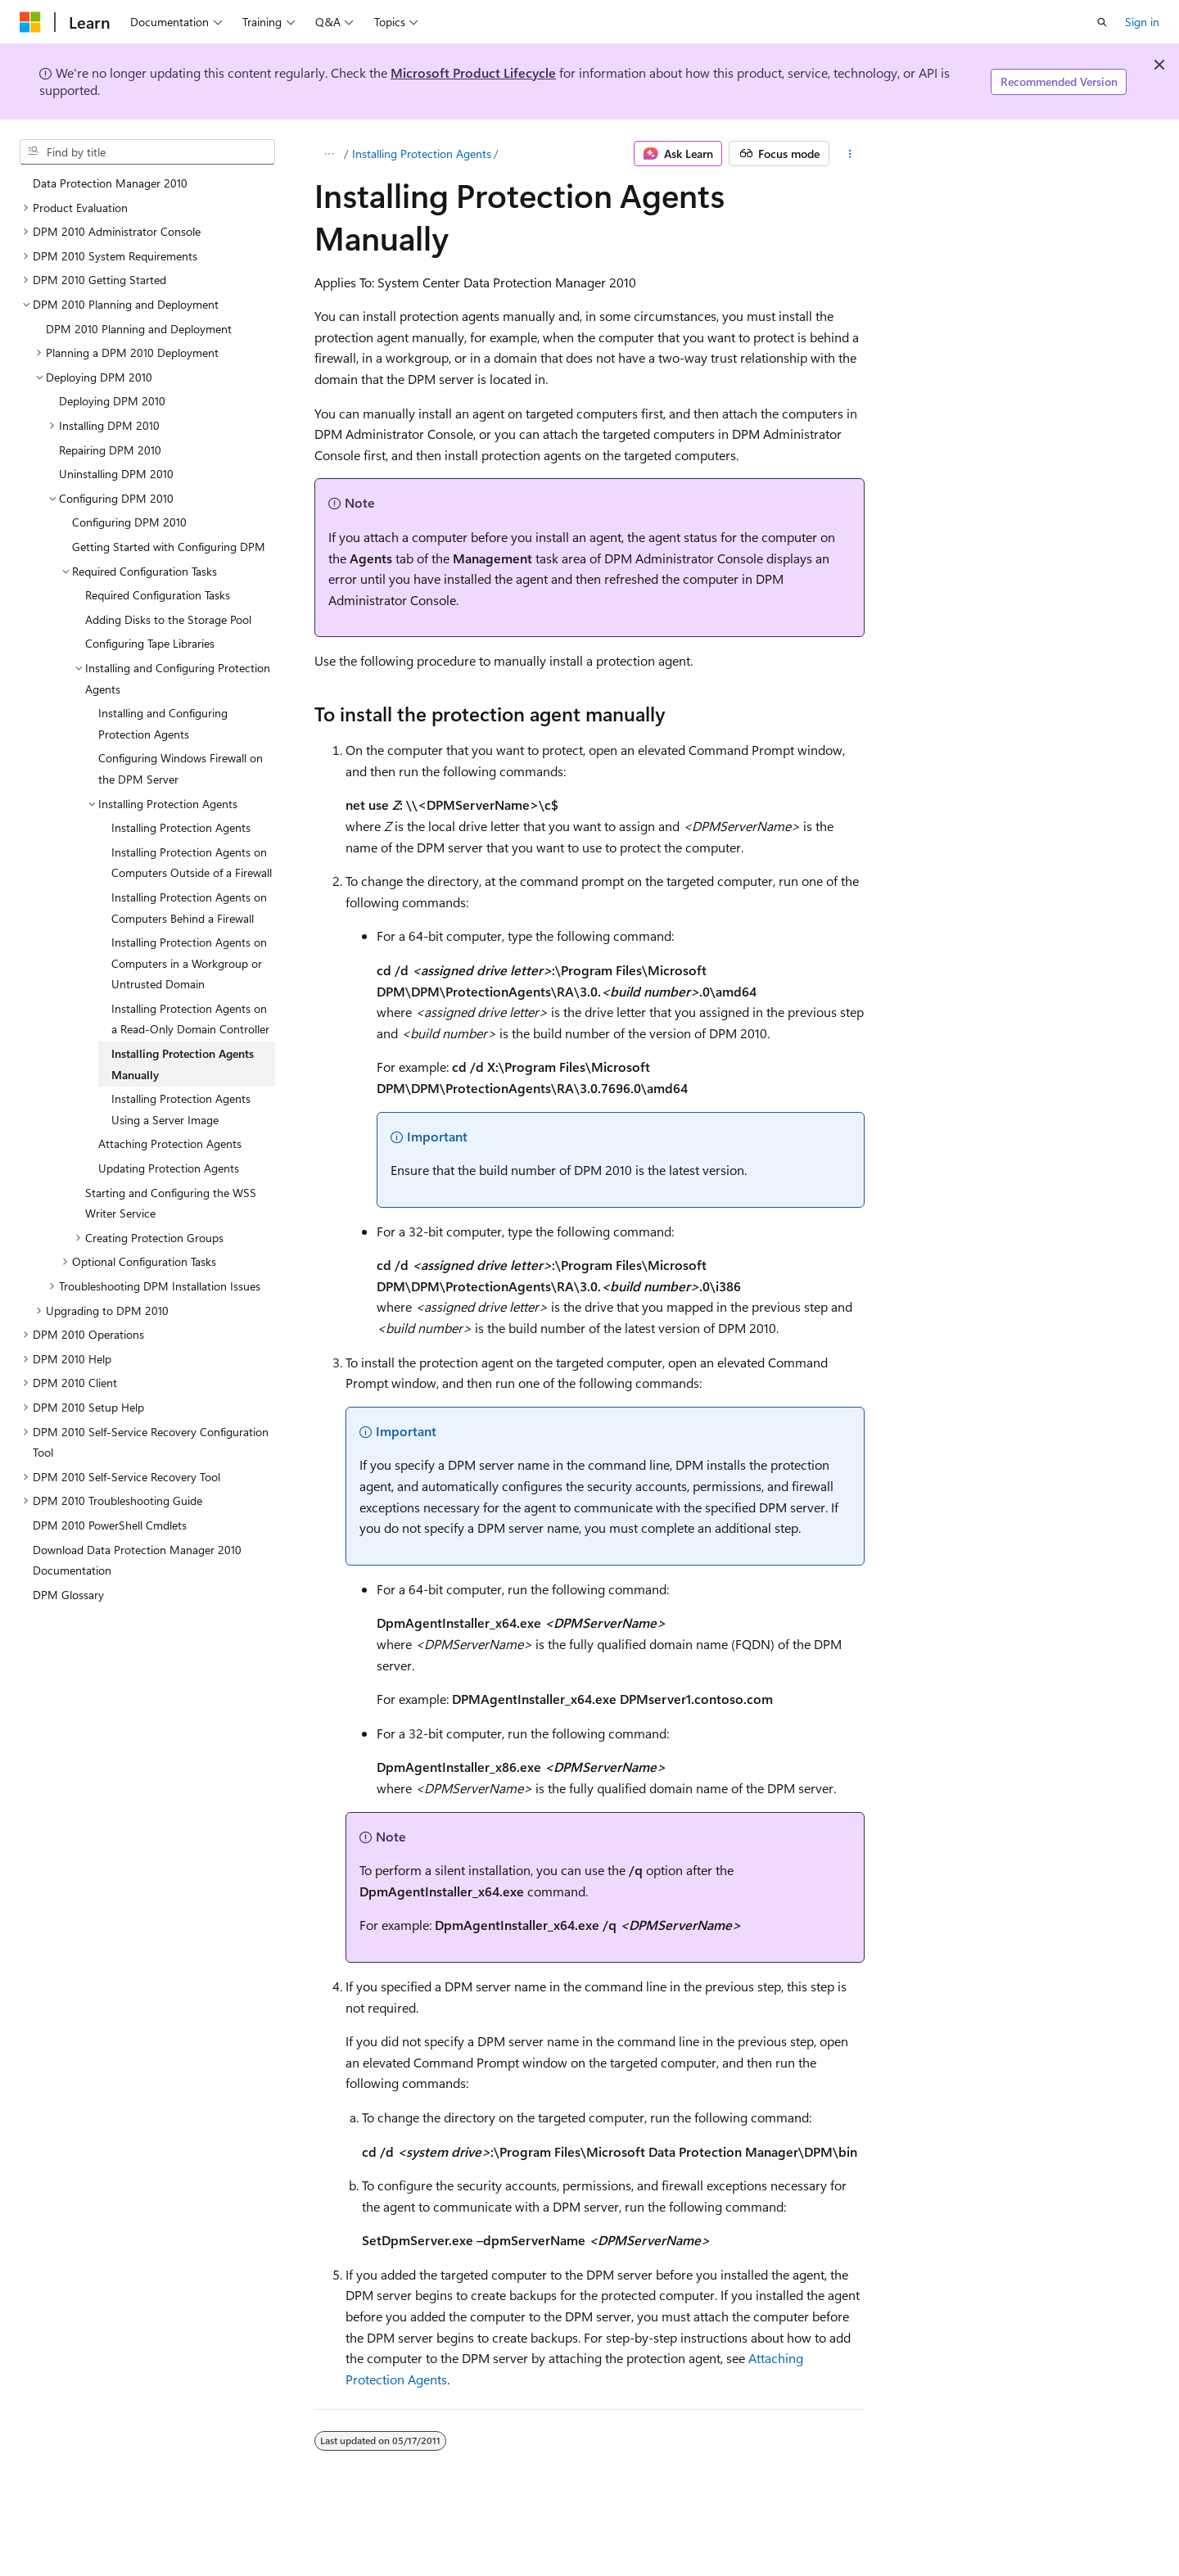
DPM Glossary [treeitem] (68, 1594)
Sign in (1142, 21)
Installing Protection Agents (421, 153)
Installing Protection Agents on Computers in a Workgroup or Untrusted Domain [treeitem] (189, 963)
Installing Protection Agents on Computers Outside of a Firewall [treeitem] (191, 862)
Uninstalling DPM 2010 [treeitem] (116, 473)
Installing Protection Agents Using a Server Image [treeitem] (181, 1109)
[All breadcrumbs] (328, 154)
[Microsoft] (30, 22)
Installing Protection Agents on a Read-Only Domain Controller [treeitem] (190, 1019)
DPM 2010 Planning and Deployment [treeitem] (139, 329)
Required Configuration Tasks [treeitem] (157, 595)
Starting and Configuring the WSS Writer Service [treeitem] (170, 1203)
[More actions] (850, 154)
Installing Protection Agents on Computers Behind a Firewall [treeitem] (189, 907)
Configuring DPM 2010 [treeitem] (129, 522)
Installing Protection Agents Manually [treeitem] (182, 1064)
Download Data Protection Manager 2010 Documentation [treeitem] (137, 1560)
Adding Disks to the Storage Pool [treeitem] (168, 619)
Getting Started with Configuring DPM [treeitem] (168, 546)
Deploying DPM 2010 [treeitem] (112, 401)
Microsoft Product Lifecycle (473, 72)
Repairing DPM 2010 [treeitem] (110, 450)
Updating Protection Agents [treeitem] (168, 1168)
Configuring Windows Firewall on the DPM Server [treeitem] (180, 768)
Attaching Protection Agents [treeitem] (170, 1143)
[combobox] (147, 152)
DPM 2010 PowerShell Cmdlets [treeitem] (110, 1525)
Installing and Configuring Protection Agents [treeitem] (163, 723)
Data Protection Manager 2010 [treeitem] (110, 183)
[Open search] (1102, 22)
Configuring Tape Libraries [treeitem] (150, 643)
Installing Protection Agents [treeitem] (181, 827)
